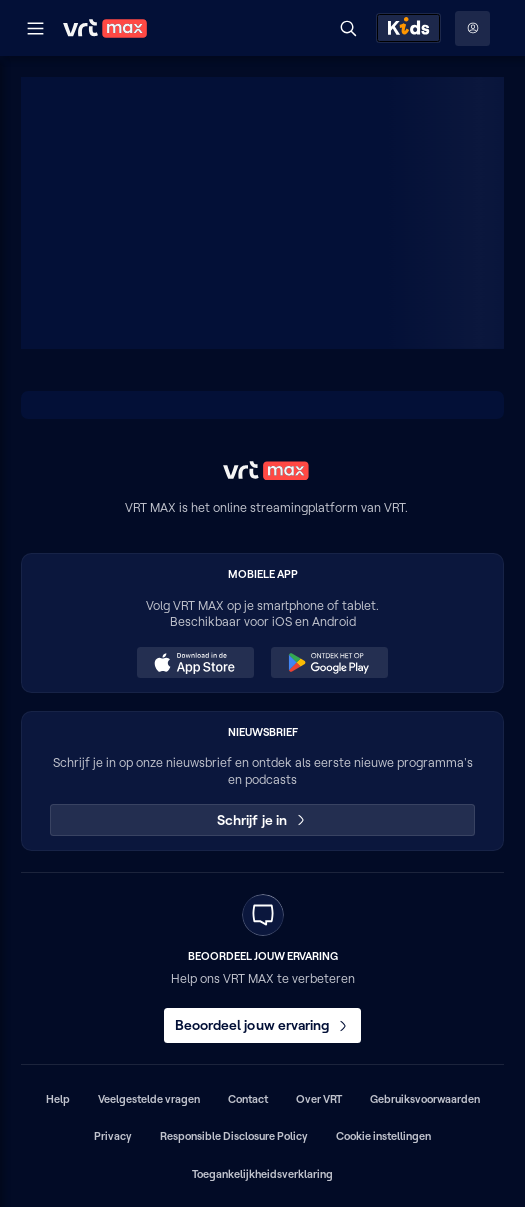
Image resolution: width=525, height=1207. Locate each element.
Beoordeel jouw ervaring (263, 1025)
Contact (248, 1099)
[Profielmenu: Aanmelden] (472, 28)
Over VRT (319, 1099)
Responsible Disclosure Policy (234, 1136)
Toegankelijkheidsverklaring (262, 1174)
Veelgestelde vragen (149, 1099)
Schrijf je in (262, 820)
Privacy (113, 1136)
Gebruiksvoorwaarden (425, 1099)
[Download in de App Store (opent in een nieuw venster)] (195, 663)
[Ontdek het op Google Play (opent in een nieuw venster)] (329, 663)
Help (58, 1099)
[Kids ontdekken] (408, 28)
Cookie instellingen (383, 1136)
